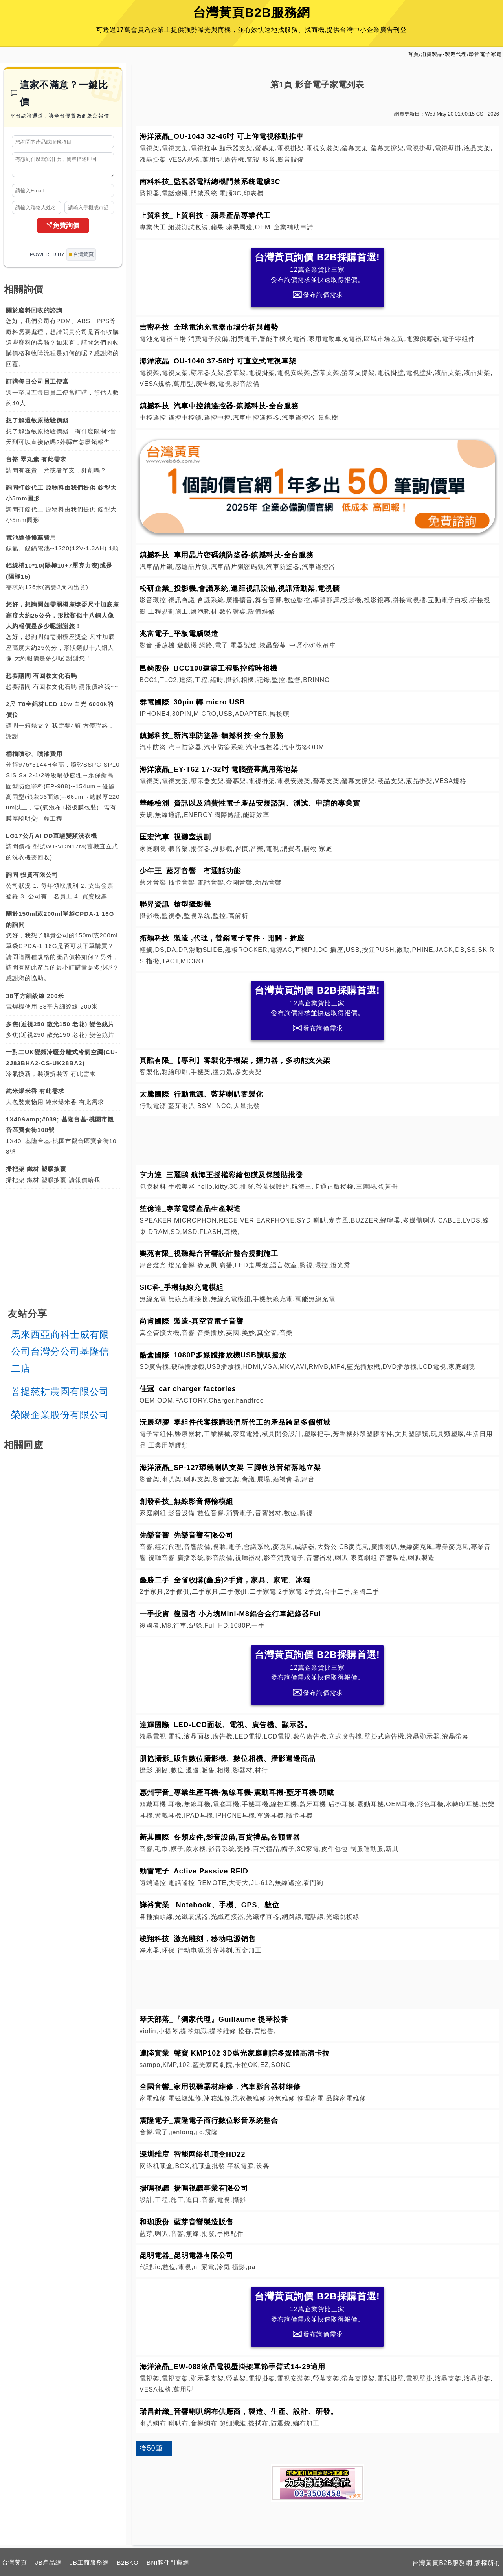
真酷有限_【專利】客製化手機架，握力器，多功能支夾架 (235, 1060)
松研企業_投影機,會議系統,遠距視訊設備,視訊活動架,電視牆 (240, 588)
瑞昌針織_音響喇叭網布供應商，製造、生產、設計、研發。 (239, 2412)
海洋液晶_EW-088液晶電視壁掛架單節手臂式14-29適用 (232, 2367)
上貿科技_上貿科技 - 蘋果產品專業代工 (205, 215)
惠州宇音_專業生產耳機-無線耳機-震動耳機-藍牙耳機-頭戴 (237, 1792)
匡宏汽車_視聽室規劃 (175, 837)
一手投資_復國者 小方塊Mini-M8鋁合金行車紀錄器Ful (230, 1614)
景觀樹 (328, 417)
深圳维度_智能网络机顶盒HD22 (192, 2154)
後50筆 (151, 2448)
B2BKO (128, 2562)
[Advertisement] (317, 1138)
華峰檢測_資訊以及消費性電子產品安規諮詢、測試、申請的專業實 (250, 803)
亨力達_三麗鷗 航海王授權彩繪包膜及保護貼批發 (221, 1175)
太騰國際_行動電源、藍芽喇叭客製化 (201, 1094)
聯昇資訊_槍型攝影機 (175, 904)
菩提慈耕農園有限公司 (60, 1395)
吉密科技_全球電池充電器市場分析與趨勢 (209, 327)
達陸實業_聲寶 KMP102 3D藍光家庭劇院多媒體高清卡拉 (235, 2053)
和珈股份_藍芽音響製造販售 (186, 2222)
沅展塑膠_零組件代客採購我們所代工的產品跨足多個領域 (235, 1422)
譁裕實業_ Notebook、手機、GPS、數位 (209, 1905)
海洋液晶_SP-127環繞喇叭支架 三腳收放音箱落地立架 (230, 1467)
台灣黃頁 (14, 2562)
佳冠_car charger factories (188, 1389)
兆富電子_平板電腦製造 (179, 634)
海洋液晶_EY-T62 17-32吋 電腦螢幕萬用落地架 (219, 769)
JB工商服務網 (89, 2562)
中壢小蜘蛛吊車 (312, 645)
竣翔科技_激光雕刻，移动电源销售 (198, 1939)
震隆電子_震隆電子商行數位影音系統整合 (209, 2120)
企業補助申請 (294, 227)
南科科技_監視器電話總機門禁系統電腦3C (210, 182)
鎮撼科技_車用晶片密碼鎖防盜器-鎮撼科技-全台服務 (227, 555)
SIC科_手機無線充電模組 (182, 1287)
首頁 (413, 54)
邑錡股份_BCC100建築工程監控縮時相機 (208, 668)
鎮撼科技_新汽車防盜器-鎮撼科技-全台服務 (212, 735)
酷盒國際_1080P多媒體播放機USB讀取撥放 (213, 1355)
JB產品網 (48, 2562)
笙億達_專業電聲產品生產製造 (190, 1209)
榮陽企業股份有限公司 (60, 1418)
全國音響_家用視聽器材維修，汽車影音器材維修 (220, 2087)
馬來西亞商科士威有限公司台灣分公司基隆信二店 (60, 1355)
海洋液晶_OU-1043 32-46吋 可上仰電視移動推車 (222, 136)
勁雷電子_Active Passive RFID (194, 1871)
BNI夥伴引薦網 (168, 2562)
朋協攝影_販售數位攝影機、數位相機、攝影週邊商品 (228, 1759)
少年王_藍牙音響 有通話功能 (190, 871)
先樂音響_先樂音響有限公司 (186, 1535)
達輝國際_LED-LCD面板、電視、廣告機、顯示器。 (226, 1725)
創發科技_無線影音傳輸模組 (186, 1501)
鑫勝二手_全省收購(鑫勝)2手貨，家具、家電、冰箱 (225, 1580)
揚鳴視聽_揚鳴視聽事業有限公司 (194, 2188)
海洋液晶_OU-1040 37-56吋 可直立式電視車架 (218, 361)
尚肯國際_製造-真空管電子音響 (192, 1321)
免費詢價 (62, 229)
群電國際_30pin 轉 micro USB (192, 702)
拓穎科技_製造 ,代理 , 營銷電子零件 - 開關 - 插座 (222, 938)
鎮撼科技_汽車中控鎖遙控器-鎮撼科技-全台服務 (219, 406)
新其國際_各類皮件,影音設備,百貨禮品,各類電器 (220, 1837)
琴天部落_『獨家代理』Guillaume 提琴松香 (214, 2019)
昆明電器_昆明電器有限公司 (186, 2255)
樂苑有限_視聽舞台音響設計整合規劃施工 (209, 1254)
